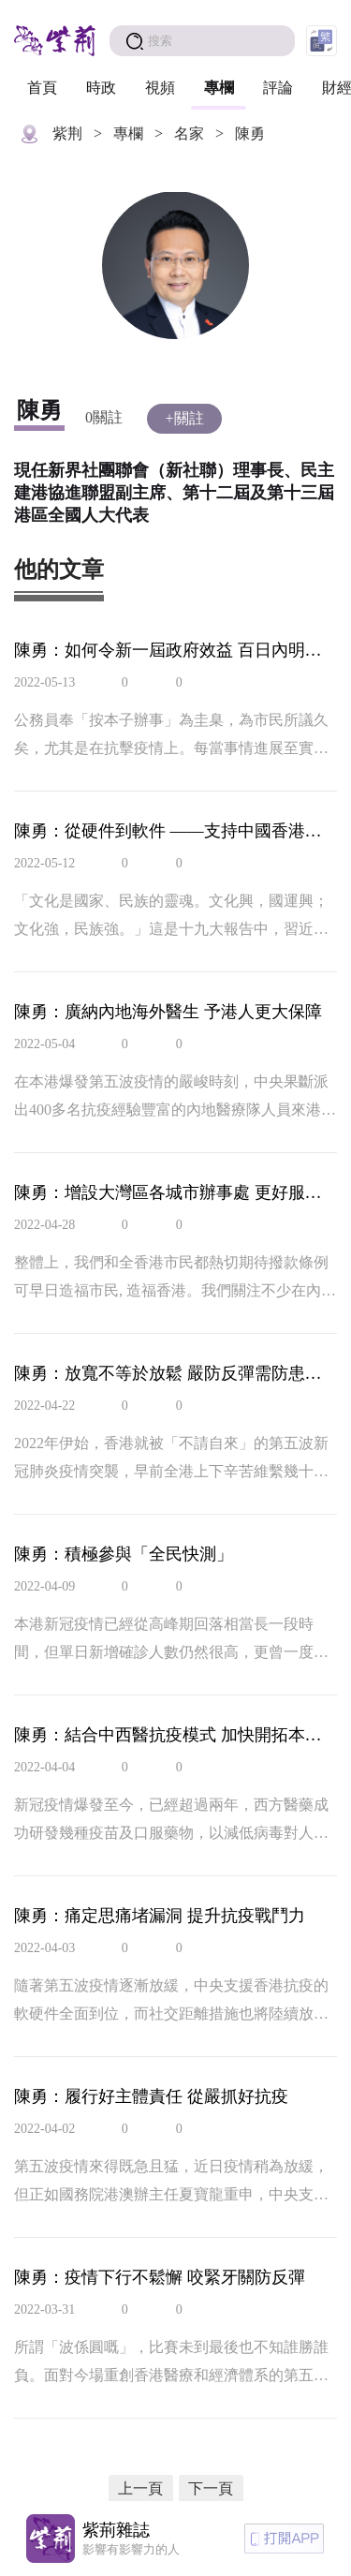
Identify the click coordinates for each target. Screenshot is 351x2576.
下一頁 (210, 2488)
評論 (278, 88)
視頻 (160, 88)
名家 (189, 133)
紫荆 (67, 133)
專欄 (219, 88)
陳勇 (250, 133)
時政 (101, 88)
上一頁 (140, 2488)
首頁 (42, 88)
